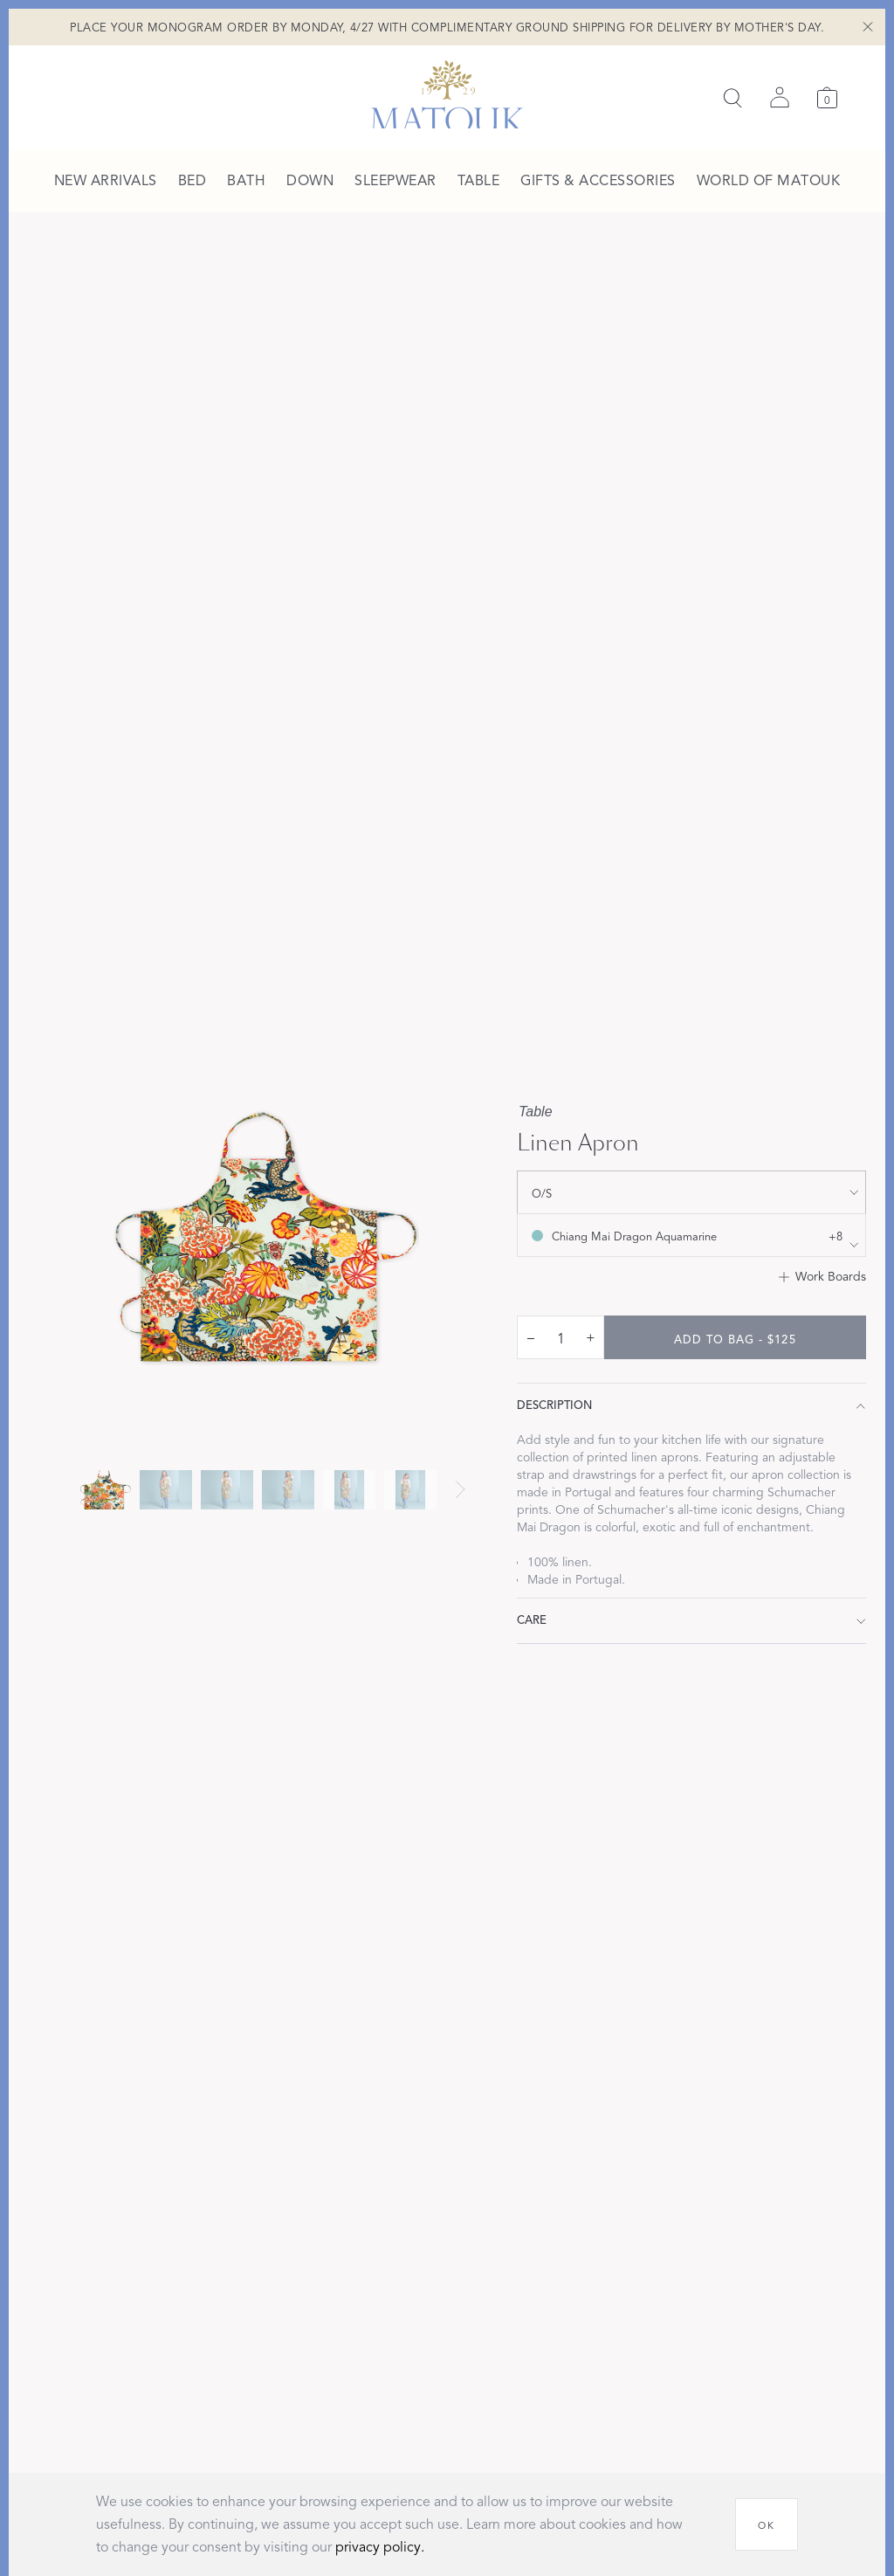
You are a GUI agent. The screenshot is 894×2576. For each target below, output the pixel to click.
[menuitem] (105, 181)
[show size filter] (691, 1192)
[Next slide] (460, 1489)
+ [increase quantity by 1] (590, 1337)
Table (536, 1111)
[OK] (766, 2524)
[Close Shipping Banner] (867, 26)
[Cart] (827, 97)
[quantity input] (560, 1338)
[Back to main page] (447, 94)
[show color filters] (691, 1235)
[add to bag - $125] (735, 1337)
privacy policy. (379, 2547)
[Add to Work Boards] (822, 1277)
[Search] (732, 97)
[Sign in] (779, 98)
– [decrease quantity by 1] (530, 1337)
